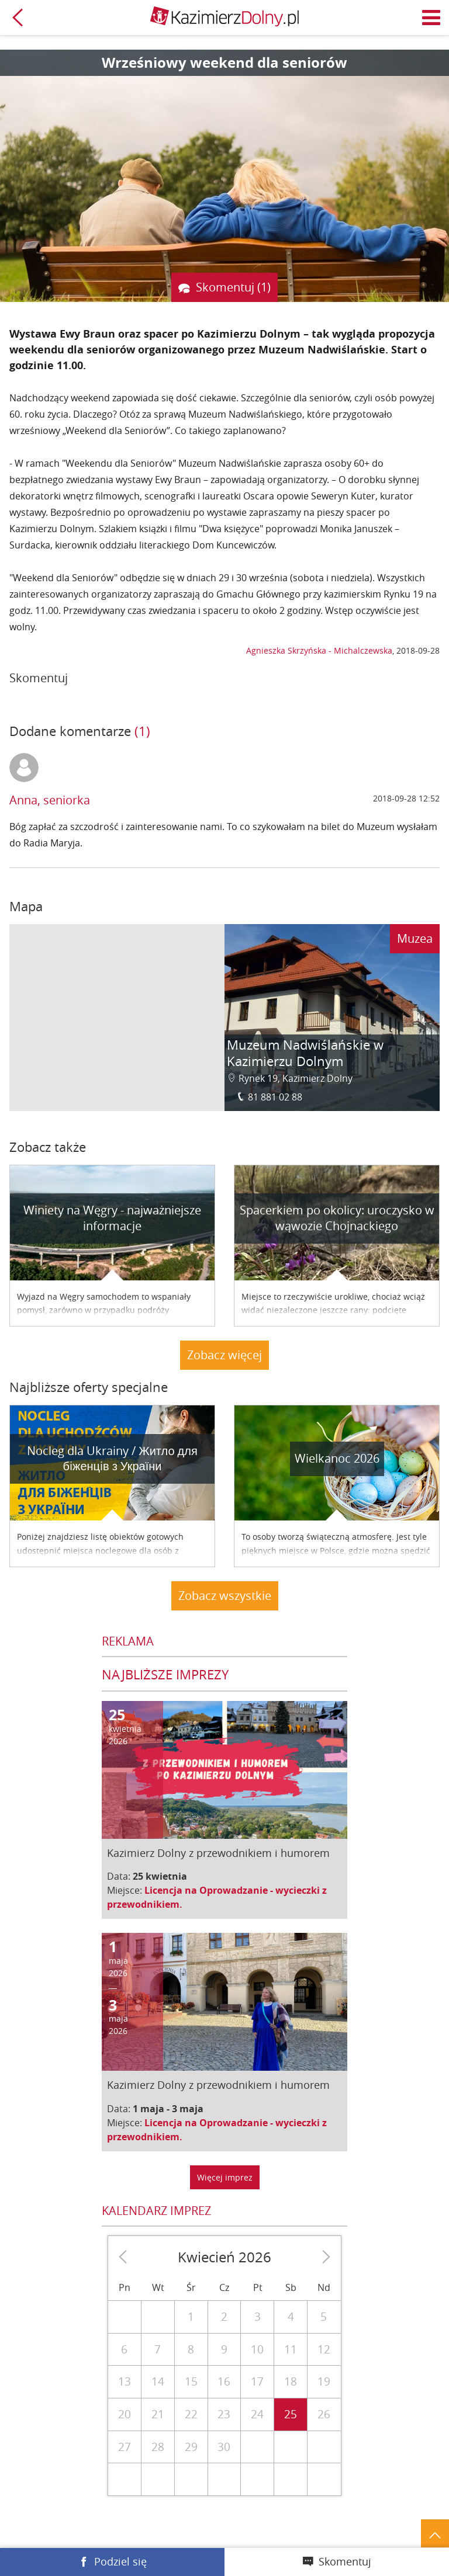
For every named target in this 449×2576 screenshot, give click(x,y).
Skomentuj (345, 2561)
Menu (431, 17)
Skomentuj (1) (233, 287)
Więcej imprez (225, 2177)
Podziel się (120, 2561)
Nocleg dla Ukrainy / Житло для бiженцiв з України (112, 1458)
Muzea (415, 938)
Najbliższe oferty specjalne (88, 1387)
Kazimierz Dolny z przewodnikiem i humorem (218, 1853)
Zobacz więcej (224, 1355)
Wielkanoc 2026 (337, 1458)
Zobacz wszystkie (224, 1595)
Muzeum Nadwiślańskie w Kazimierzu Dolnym (305, 1053)
